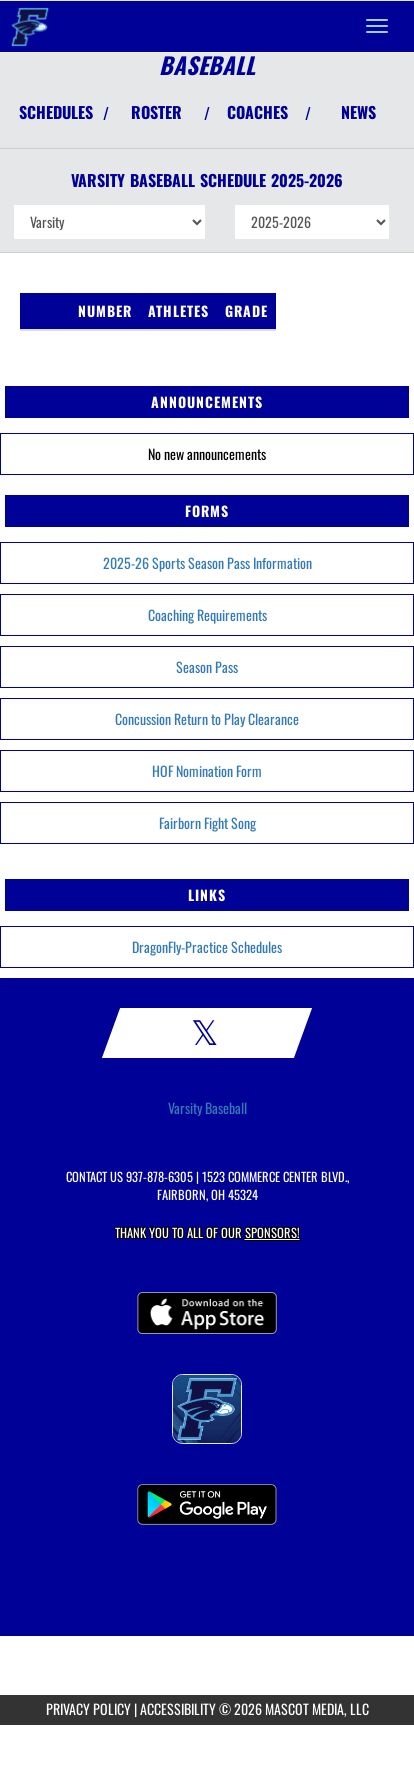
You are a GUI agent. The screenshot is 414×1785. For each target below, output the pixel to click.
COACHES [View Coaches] (257, 112)
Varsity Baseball (207, 1108)
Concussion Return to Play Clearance (207, 718)
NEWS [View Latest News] (358, 112)
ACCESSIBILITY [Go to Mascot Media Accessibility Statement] (178, 1708)
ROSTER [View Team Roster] (156, 112)
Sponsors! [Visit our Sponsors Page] (272, 1232)
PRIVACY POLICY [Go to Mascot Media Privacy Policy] (88, 1708)
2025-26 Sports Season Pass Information (207, 562)
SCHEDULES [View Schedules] (56, 112)
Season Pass (207, 666)
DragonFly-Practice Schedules (207, 946)
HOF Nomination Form (207, 770)
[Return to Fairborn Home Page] (30, 26)
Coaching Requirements (207, 614)
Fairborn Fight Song (207, 822)
